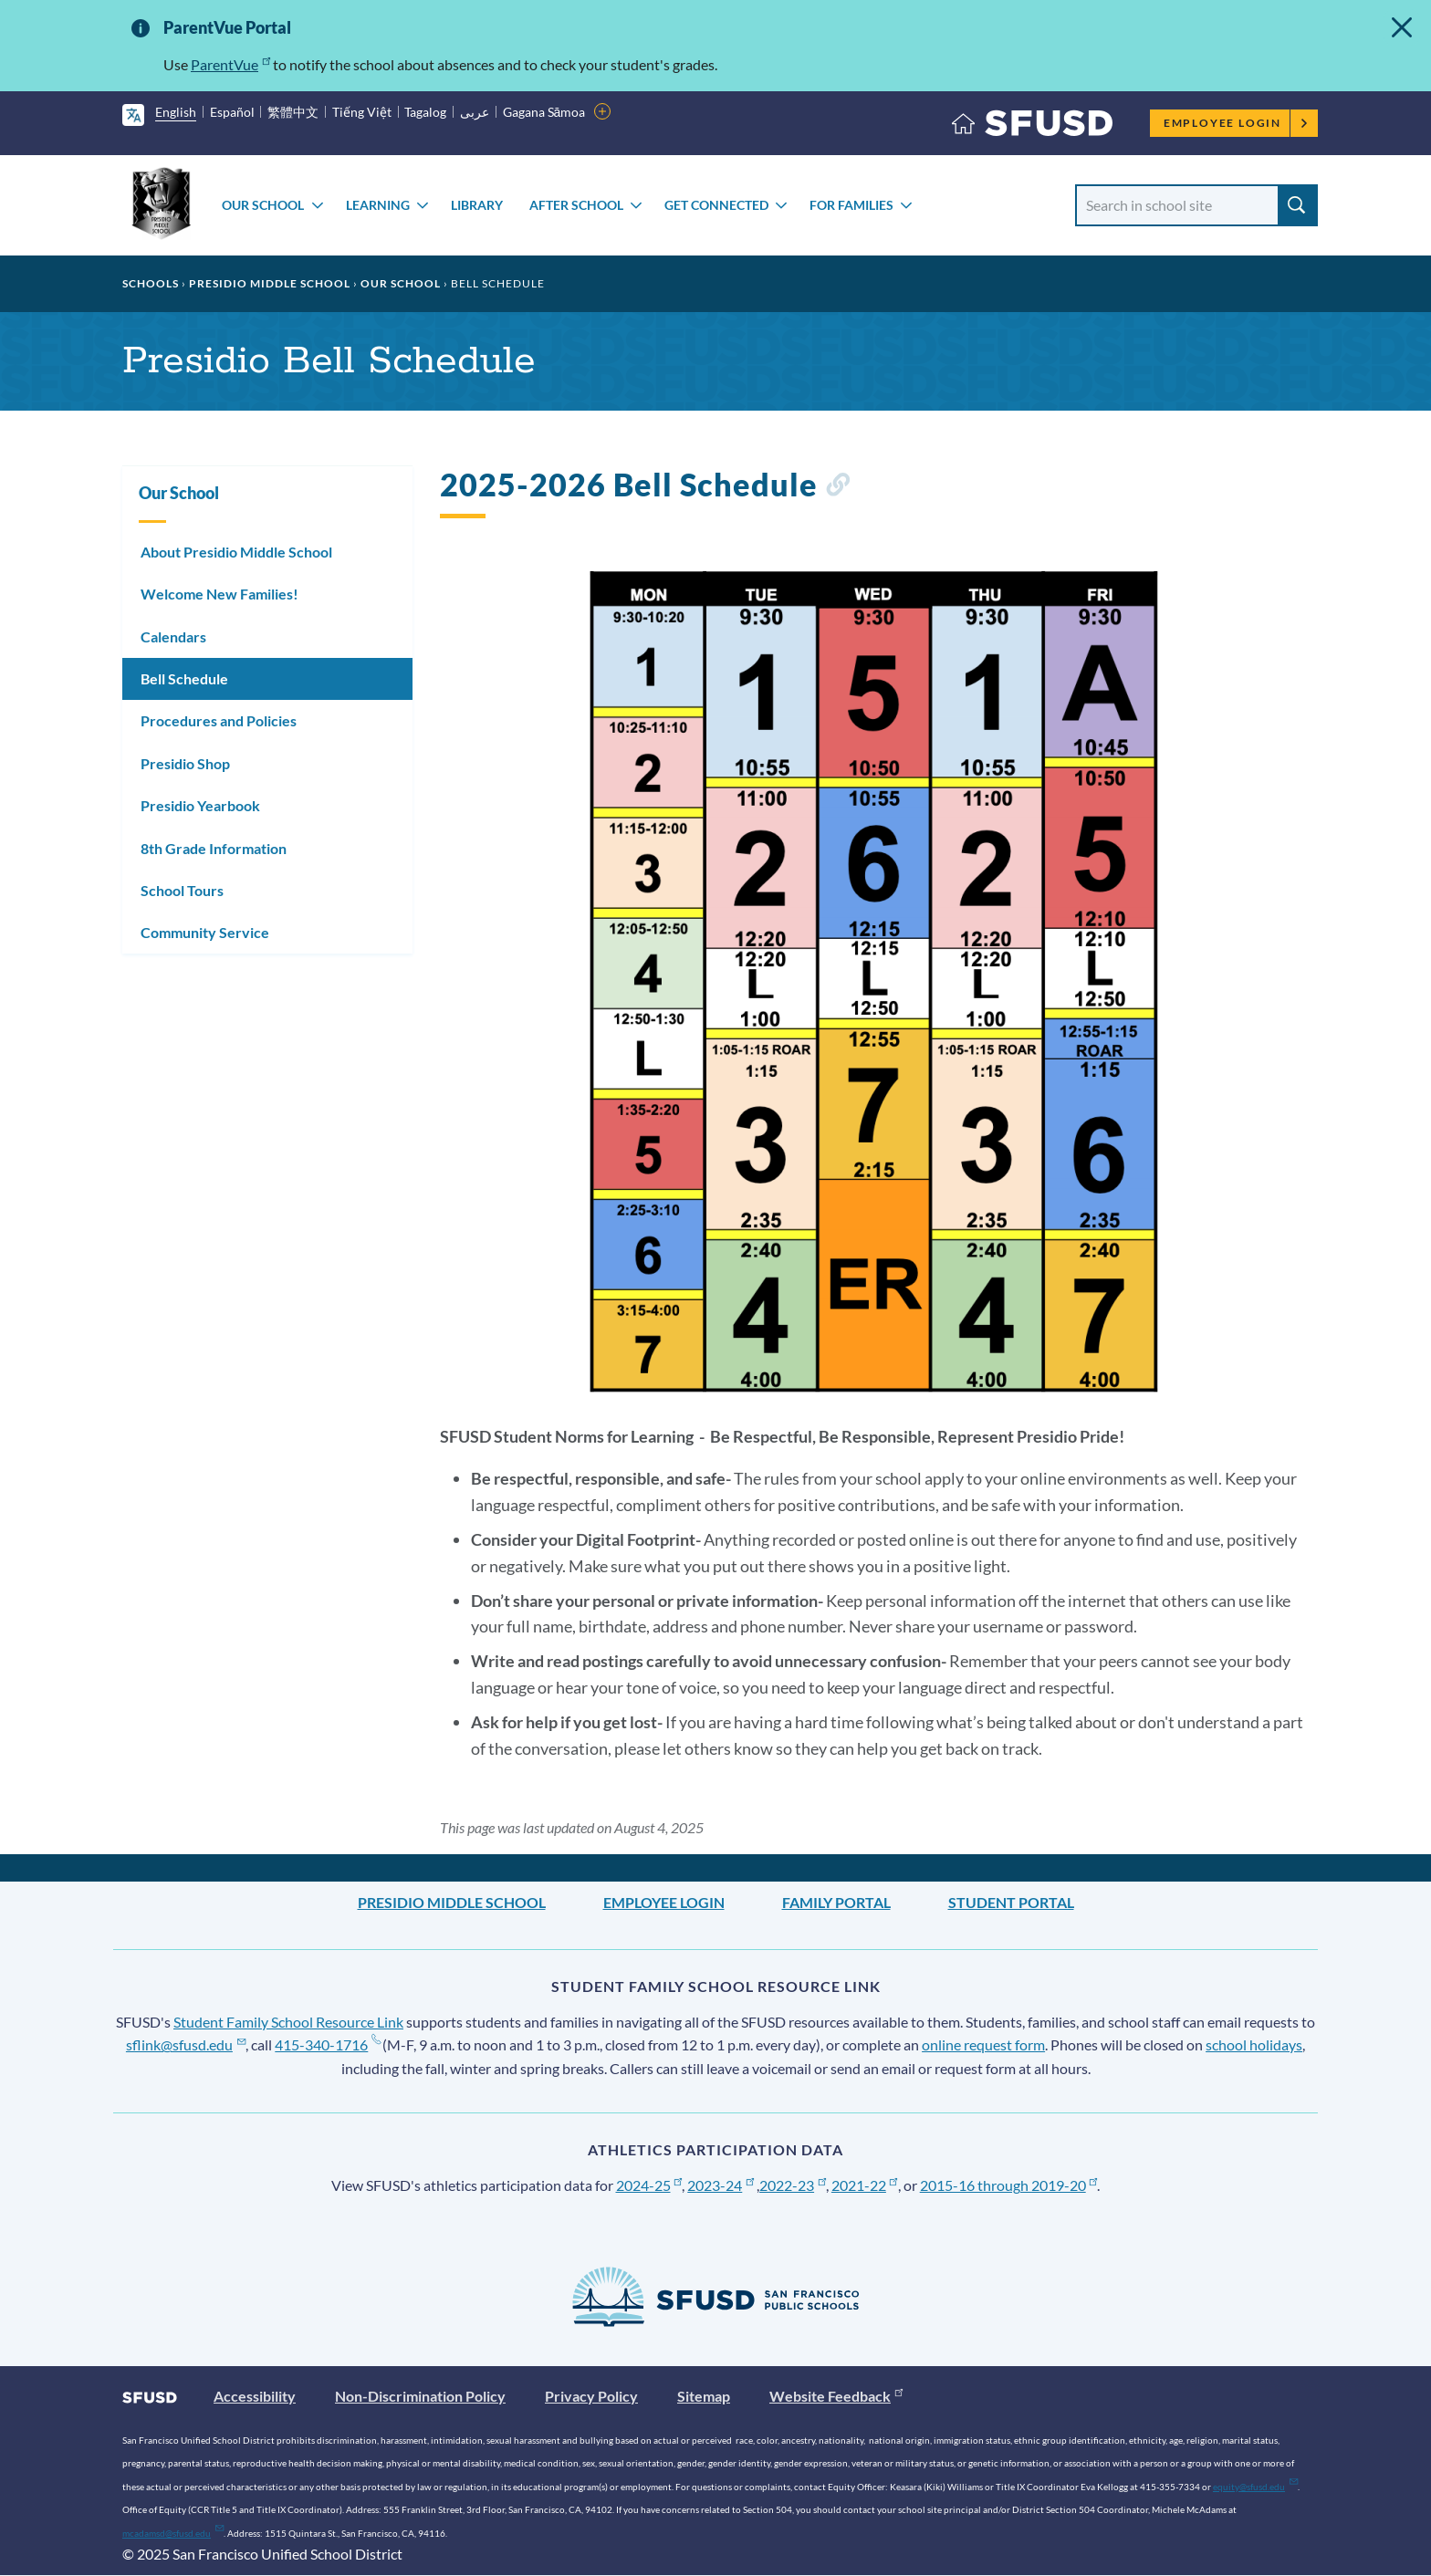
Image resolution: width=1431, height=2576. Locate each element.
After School (576, 205)
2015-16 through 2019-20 (1009, 2185)
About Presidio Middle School (236, 551)
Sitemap (703, 2395)
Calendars (173, 636)
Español (232, 112)
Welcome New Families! (219, 593)
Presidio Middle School (269, 283)
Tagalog (425, 112)
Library (477, 205)
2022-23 (792, 2185)
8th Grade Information (214, 848)
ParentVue (230, 64)
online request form (983, 2044)
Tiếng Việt (362, 112)
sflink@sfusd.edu (185, 2044)
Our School (263, 205)
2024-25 (649, 2185)
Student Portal (1011, 1902)
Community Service (205, 932)
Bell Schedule (184, 678)
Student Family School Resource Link (288, 2021)
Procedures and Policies (219, 720)
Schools (150, 283)
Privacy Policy (591, 2395)
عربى (474, 112)
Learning (378, 205)
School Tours (182, 890)
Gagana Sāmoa (544, 112)
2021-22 (864, 2185)
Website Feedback (836, 2395)
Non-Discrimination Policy (420, 2395)
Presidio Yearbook (200, 805)
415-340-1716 (327, 2044)
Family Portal (836, 1902)
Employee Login (1236, 123)
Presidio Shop (185, 763)
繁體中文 (293, 112)
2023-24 (720, 2185)
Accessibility (255, 2395)
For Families (851, 205)
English (175, 112)
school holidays (1254, 2044)
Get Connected (716, 205)
